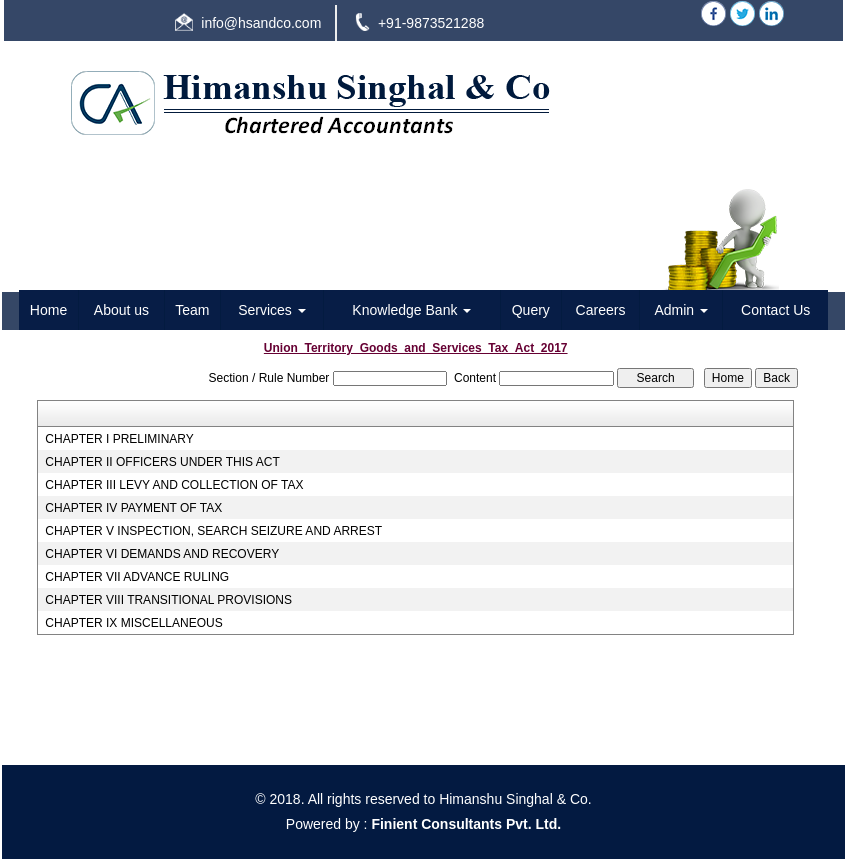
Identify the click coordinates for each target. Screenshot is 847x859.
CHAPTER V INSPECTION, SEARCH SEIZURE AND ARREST (213, 531)
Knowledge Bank (411, 310)
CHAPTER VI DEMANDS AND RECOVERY (162, 554)
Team (192, 310)
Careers (601, 310)
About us (121, 310)
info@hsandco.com (261, 23)
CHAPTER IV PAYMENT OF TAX (133, 508)
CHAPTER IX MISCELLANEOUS (133, 623)
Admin (681, 310)
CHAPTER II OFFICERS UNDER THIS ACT (162, 462)
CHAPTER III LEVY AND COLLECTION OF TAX (174, 485)
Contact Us (775, 310)
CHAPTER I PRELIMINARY (119, 439)
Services (272, 310)
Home (48, 310)
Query (531, 310)
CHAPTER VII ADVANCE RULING (137, 577)
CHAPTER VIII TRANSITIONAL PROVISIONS (168, 600)
